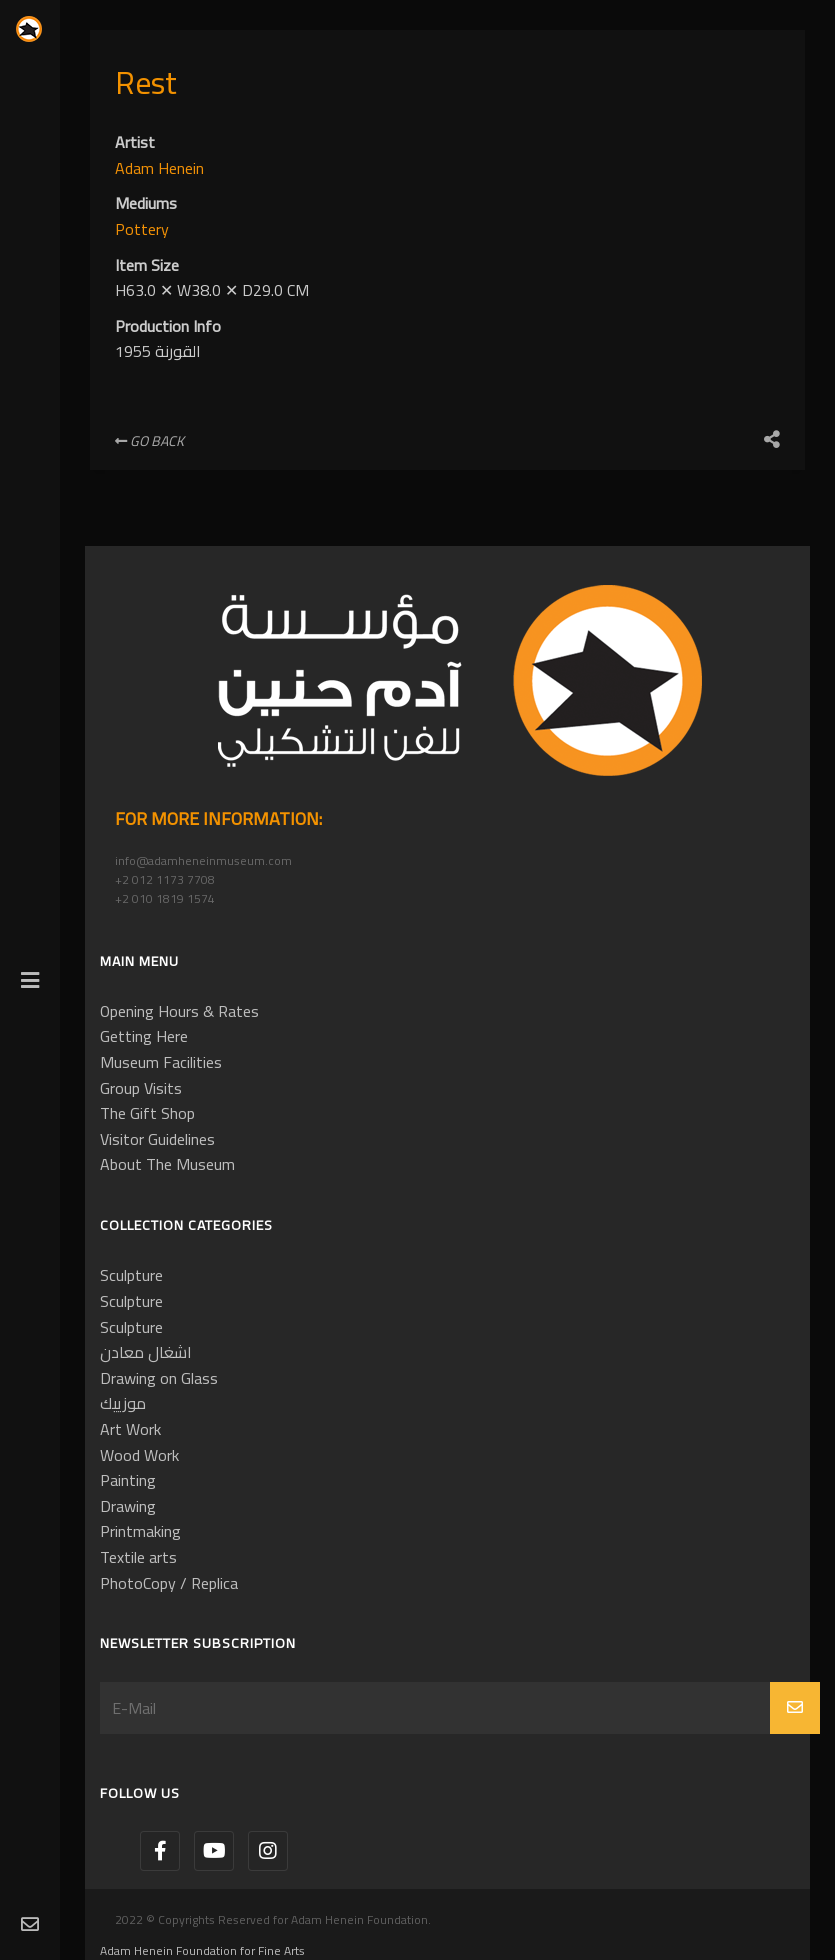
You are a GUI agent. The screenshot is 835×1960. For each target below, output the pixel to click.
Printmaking (140, 1531)
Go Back (149, 441)
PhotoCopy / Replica (169, 1583)
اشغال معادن (146, 1352)
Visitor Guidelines (157, 1139)
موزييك (123, 1403)
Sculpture (131, 1275)
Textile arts (138, 1557)
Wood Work (139, 1455)
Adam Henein (159, 168)
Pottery (142, 229)
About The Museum (167, 1164)
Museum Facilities (161, 1062)
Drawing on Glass (159, 1378)
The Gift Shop (147, 1113)
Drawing (128, 1506)
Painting (128, 1480)
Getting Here (144, 1036)
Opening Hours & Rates (179, 1011)
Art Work (130, 1429)
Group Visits (141, 1088)
